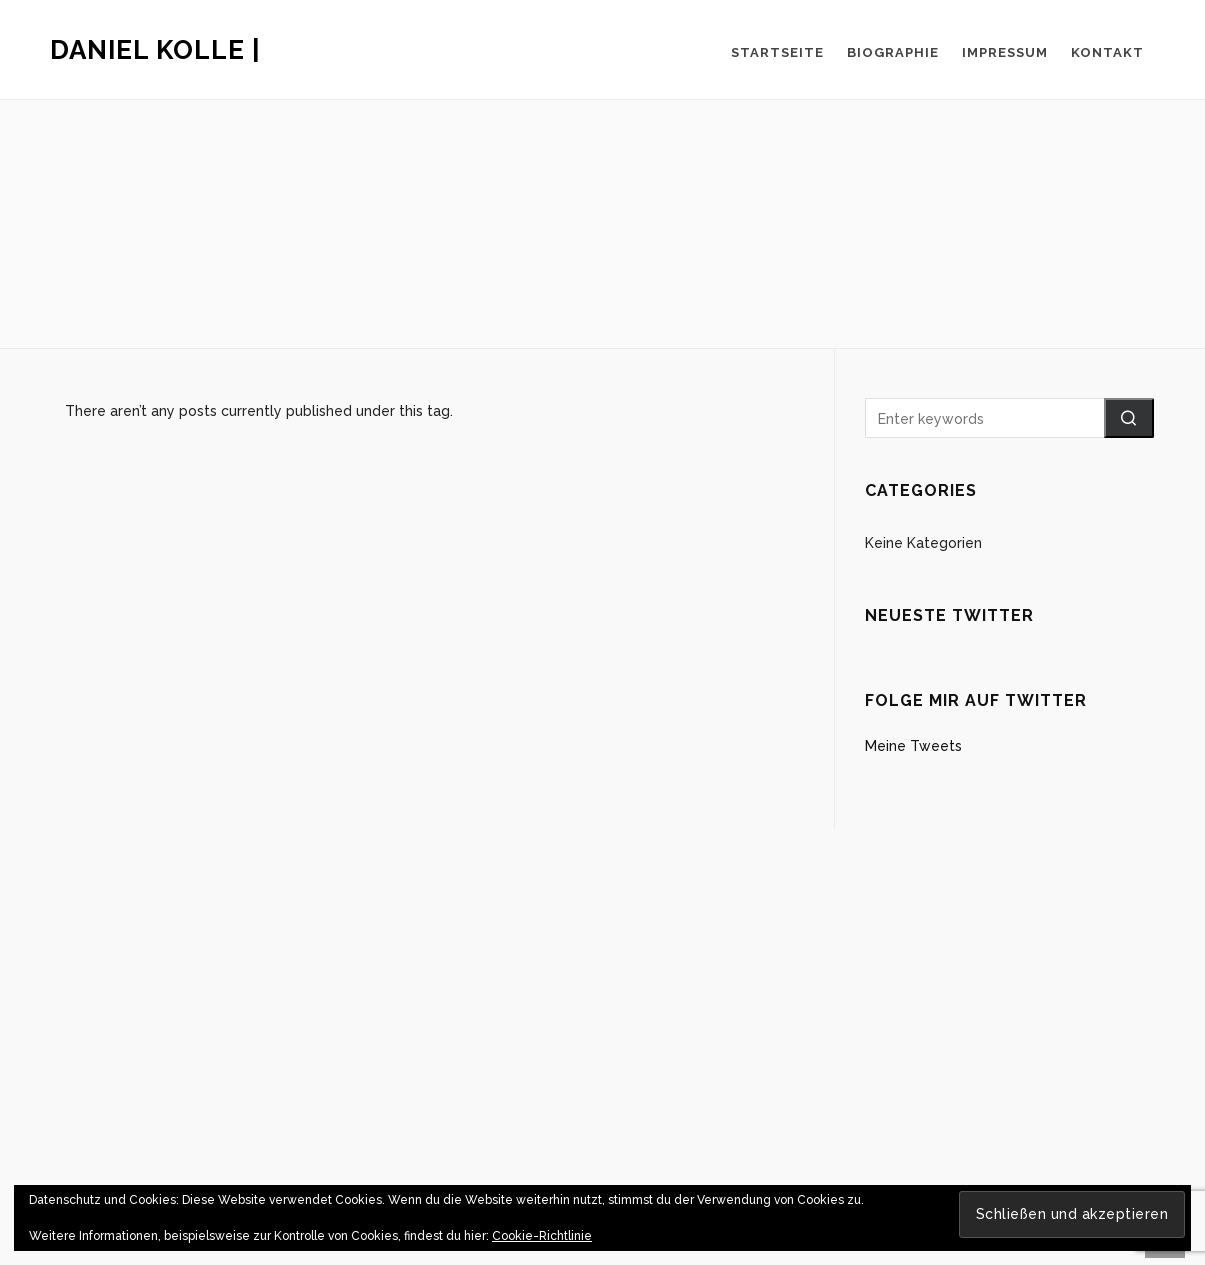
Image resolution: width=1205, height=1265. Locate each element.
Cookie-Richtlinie (542, 1236)
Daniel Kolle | (155, 50)
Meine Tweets (913, 746)
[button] (1129, 418)
